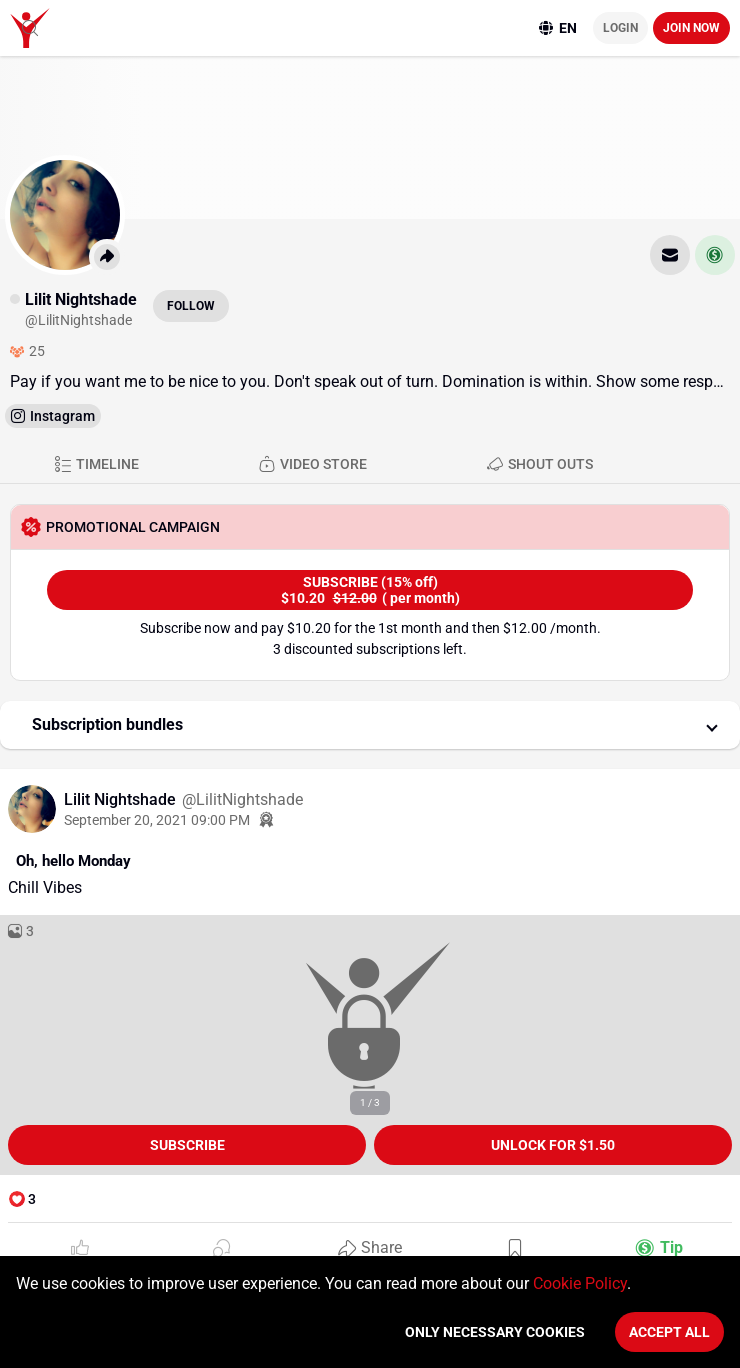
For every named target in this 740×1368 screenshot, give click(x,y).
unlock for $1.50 (553, 1145)
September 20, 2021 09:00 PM (157, 820)
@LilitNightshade (242, 799)
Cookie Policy (580, 1283)
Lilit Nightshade (122, 799)
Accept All (669, 1332)
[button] (370, 725)
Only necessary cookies (495, 1332)
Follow (191, 306)
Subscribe (187, 1145)
